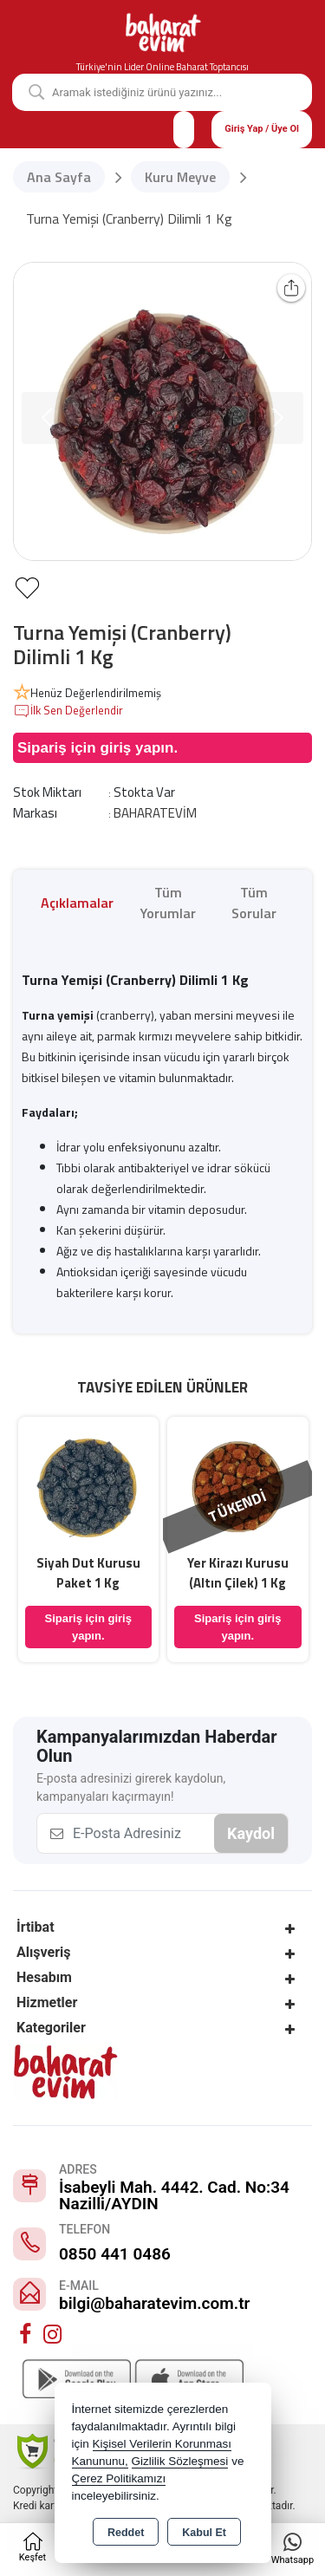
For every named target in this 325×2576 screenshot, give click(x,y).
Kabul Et (204, 2533)
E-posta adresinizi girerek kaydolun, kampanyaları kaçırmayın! (130, 1787)
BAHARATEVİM (155, 813)
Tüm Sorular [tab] (253, 902)
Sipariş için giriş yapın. (97, 748)
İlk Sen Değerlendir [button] (68, 711)
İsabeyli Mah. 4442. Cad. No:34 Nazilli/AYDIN (174, 2195)
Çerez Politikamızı (119, 2478)
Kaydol (251, 1833)
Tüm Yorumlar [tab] (168, 902)
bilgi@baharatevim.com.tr (154, 2303)
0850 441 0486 (115, 2254)
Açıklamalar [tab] (77, 902)
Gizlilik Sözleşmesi (180, 2461)
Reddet (125, 2533)
